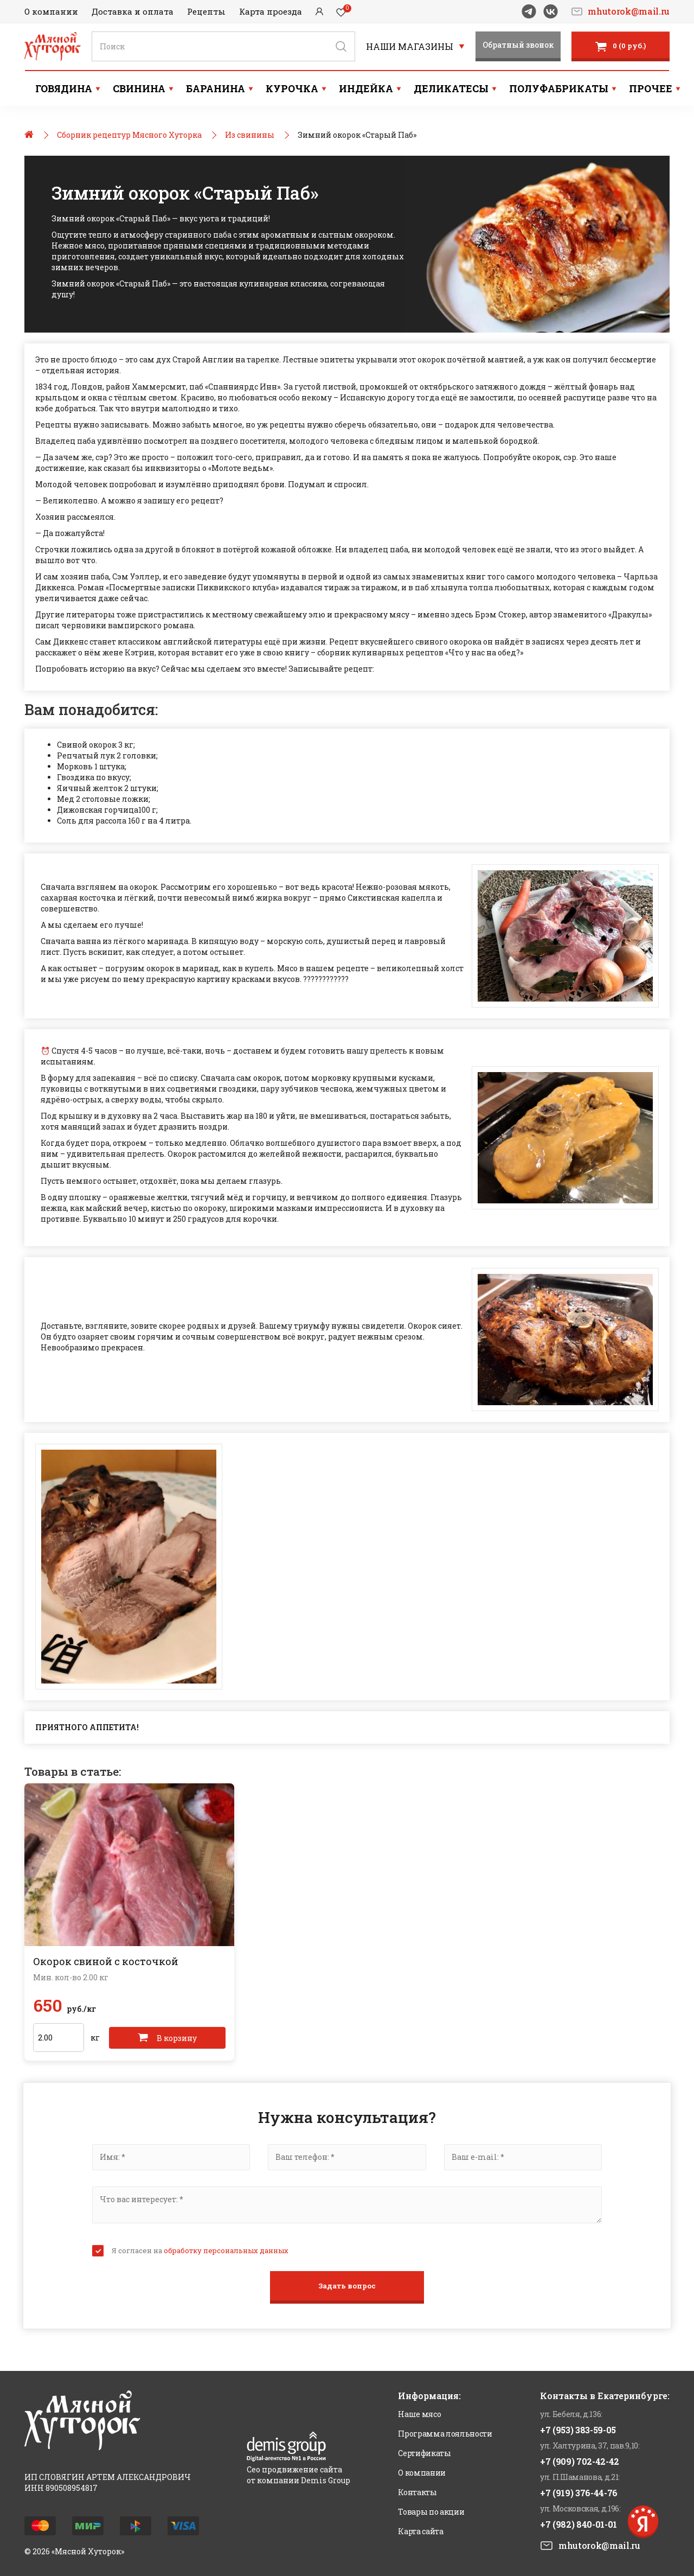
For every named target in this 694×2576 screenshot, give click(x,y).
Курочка (292, 88)
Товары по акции (431, 2512)
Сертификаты (424, 2453)
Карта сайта (420, 2531)
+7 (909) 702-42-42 (579, 2461)
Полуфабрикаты (558, 88)
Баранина (215, 88)
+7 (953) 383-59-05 (578, 2429)
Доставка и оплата (133, 11)
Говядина (63, 88)
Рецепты (206, 11)
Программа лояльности (445, 2433)
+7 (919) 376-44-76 (579, 2492)
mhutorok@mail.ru (629, 11)
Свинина (139, 88)
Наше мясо (419, 2414)
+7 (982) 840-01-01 (578, 2524)
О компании (51, 11)
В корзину (167, 2037)
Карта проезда (270, 11)
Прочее (650, 88)
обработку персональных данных (226, 2250)
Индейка (366, 88)
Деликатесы (451, 88)
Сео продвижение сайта (294, 2469)
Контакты (417, 2492)
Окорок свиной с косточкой (105, 1961)
